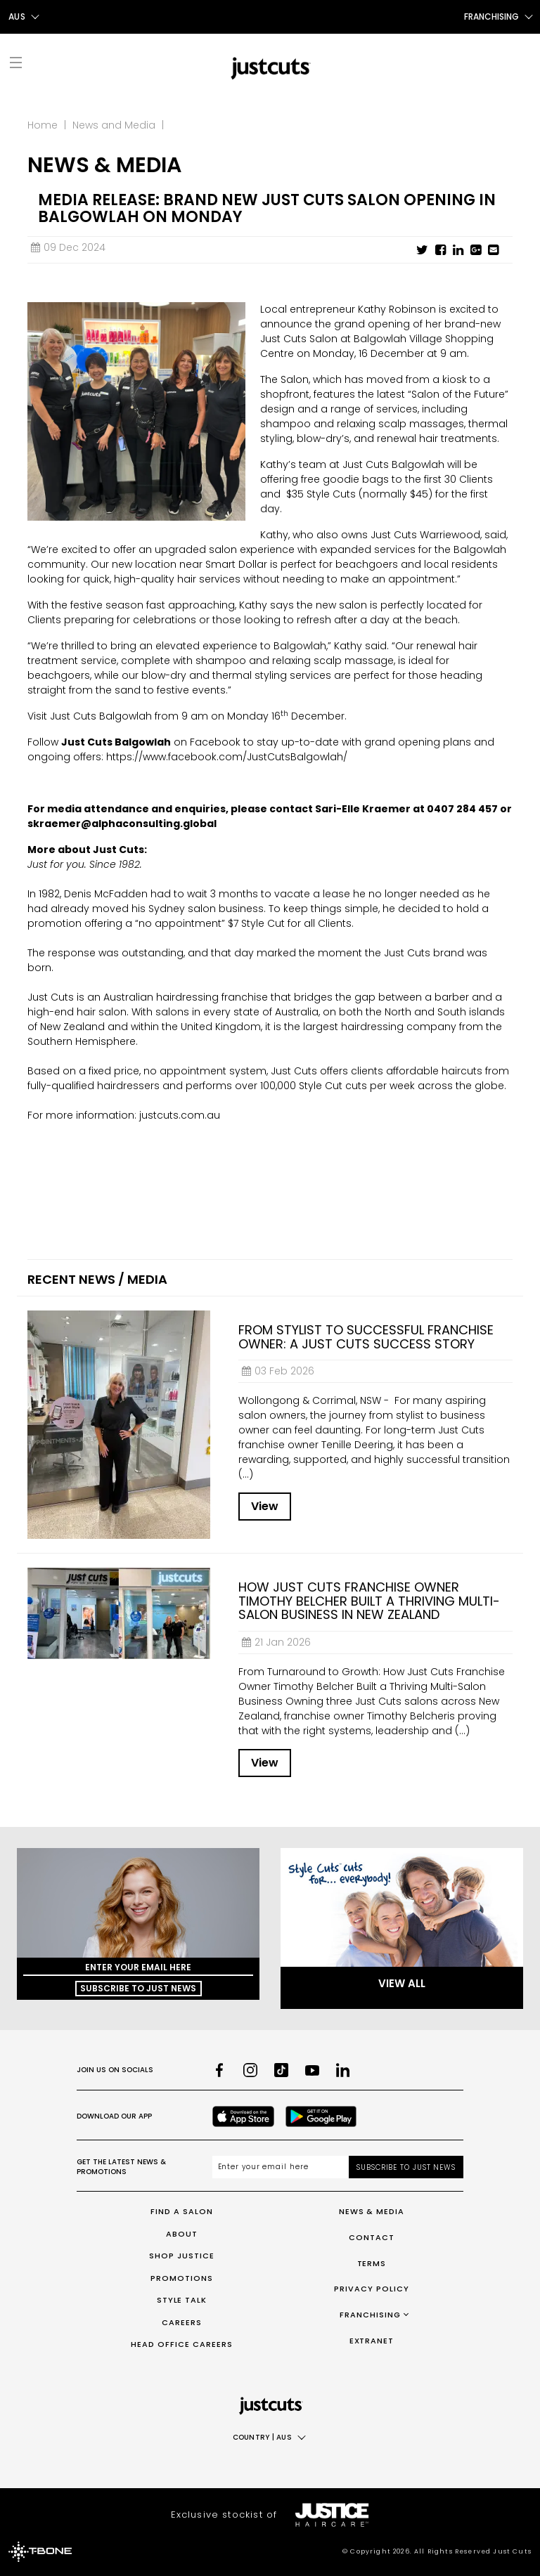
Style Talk (182, 2299)
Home (42, 125)
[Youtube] (312, 2070)
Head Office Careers (182, 2344)
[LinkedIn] (343, 2070)
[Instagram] (250, 2070)
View (264, 1506)
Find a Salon (181, 2211)
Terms (372, 2263)
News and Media (113, 125)
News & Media (372, 2211)
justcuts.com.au (179, 1115)
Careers (182, 2322)
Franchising (370, 2314)
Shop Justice (181, 2255)
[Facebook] (219, 2070)
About (182, 2233)
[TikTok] (281, 2070)
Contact (371, 2237)
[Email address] (280, 2167)
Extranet (371, 2340)
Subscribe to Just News (138, 1988)
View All (401, 1983)
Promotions (181, 2278)
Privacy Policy (371, 2288)
